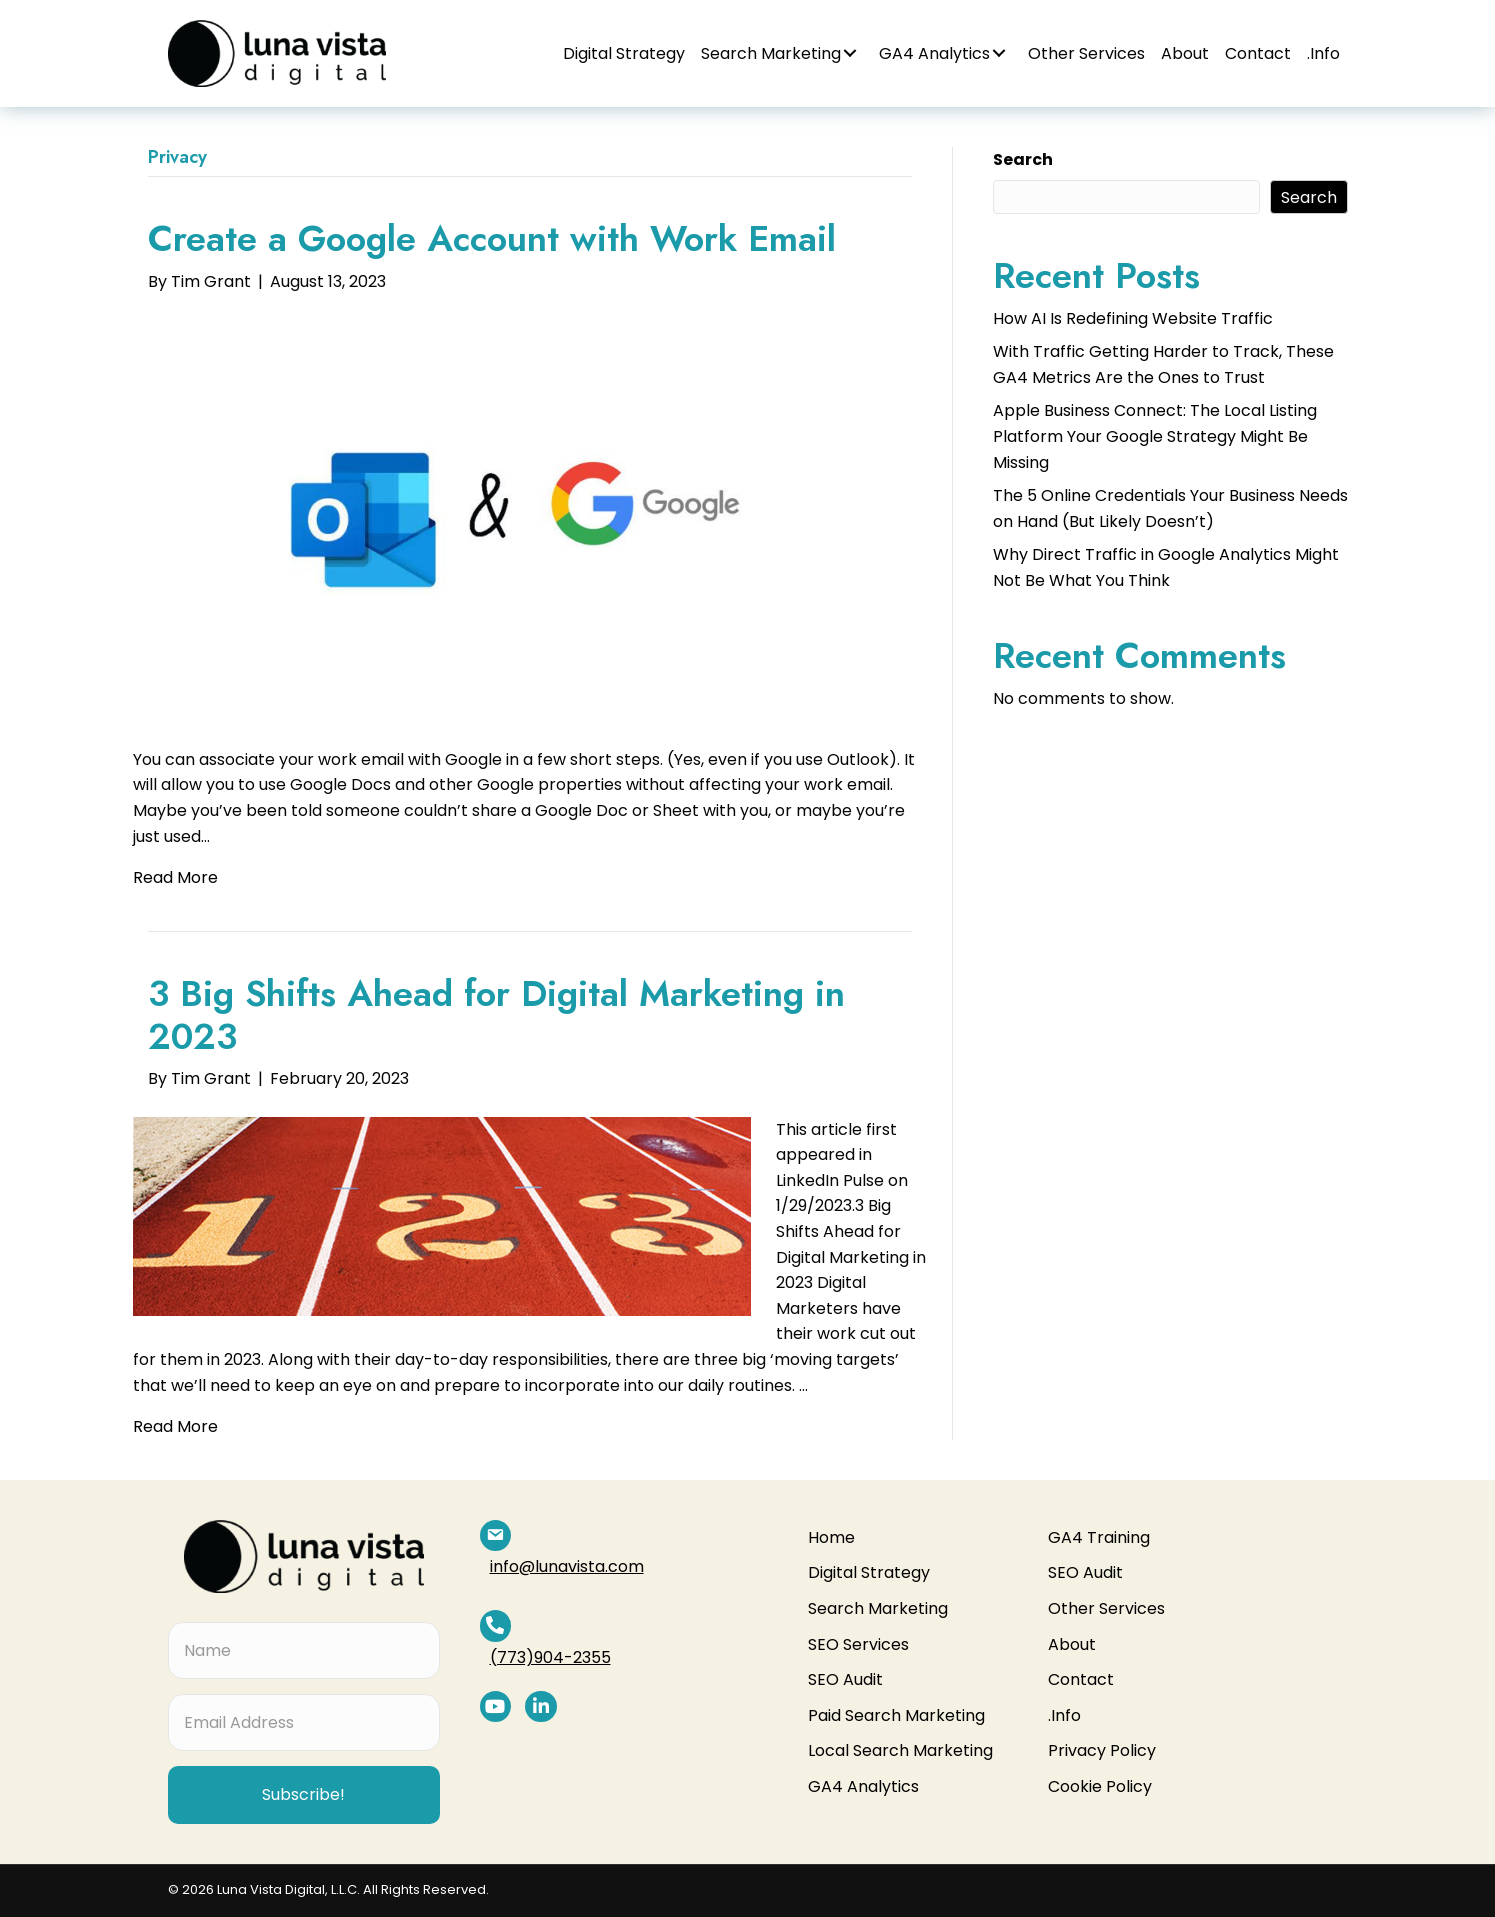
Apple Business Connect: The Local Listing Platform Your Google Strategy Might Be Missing (1155, 436)
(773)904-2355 (581, 1594)
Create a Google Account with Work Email (492, 238)
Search (1023, 159)
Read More (175, 877)
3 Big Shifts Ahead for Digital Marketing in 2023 (496, 1015)
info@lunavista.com (598, 1535)
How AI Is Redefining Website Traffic (1133, 318)
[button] (850, 53)
